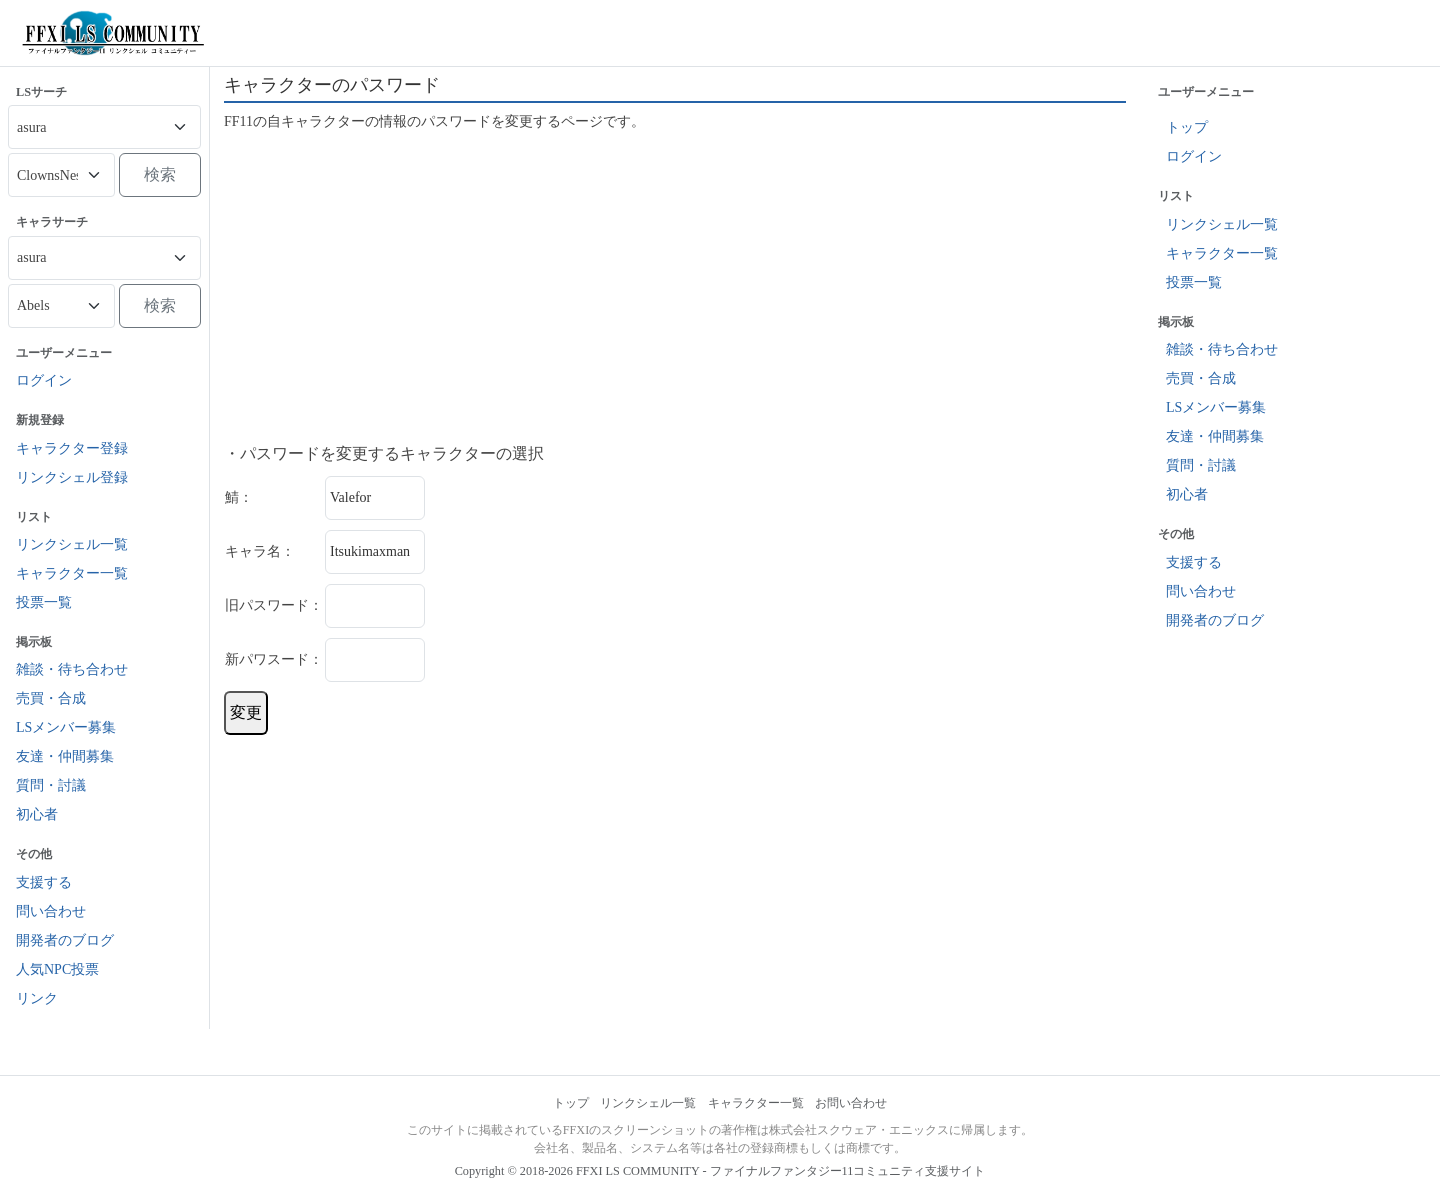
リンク (37, 998)
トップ (1187, 127)
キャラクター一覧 (72, 573)
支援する (44, 882)
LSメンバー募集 (66, 727)
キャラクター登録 (72, 448)
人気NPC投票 (57, 969)
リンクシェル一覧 (72, 544)
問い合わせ (51, 911)
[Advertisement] (675, 288)
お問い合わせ (851, 1103)
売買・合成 (51, 698)
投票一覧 (44, 602)
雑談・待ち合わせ (72, 669)
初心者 (37, 814)
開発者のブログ (65, 940)
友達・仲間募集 (65, 756)
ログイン (44, 380)
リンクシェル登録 (72, 477)
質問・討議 (51, 785)
